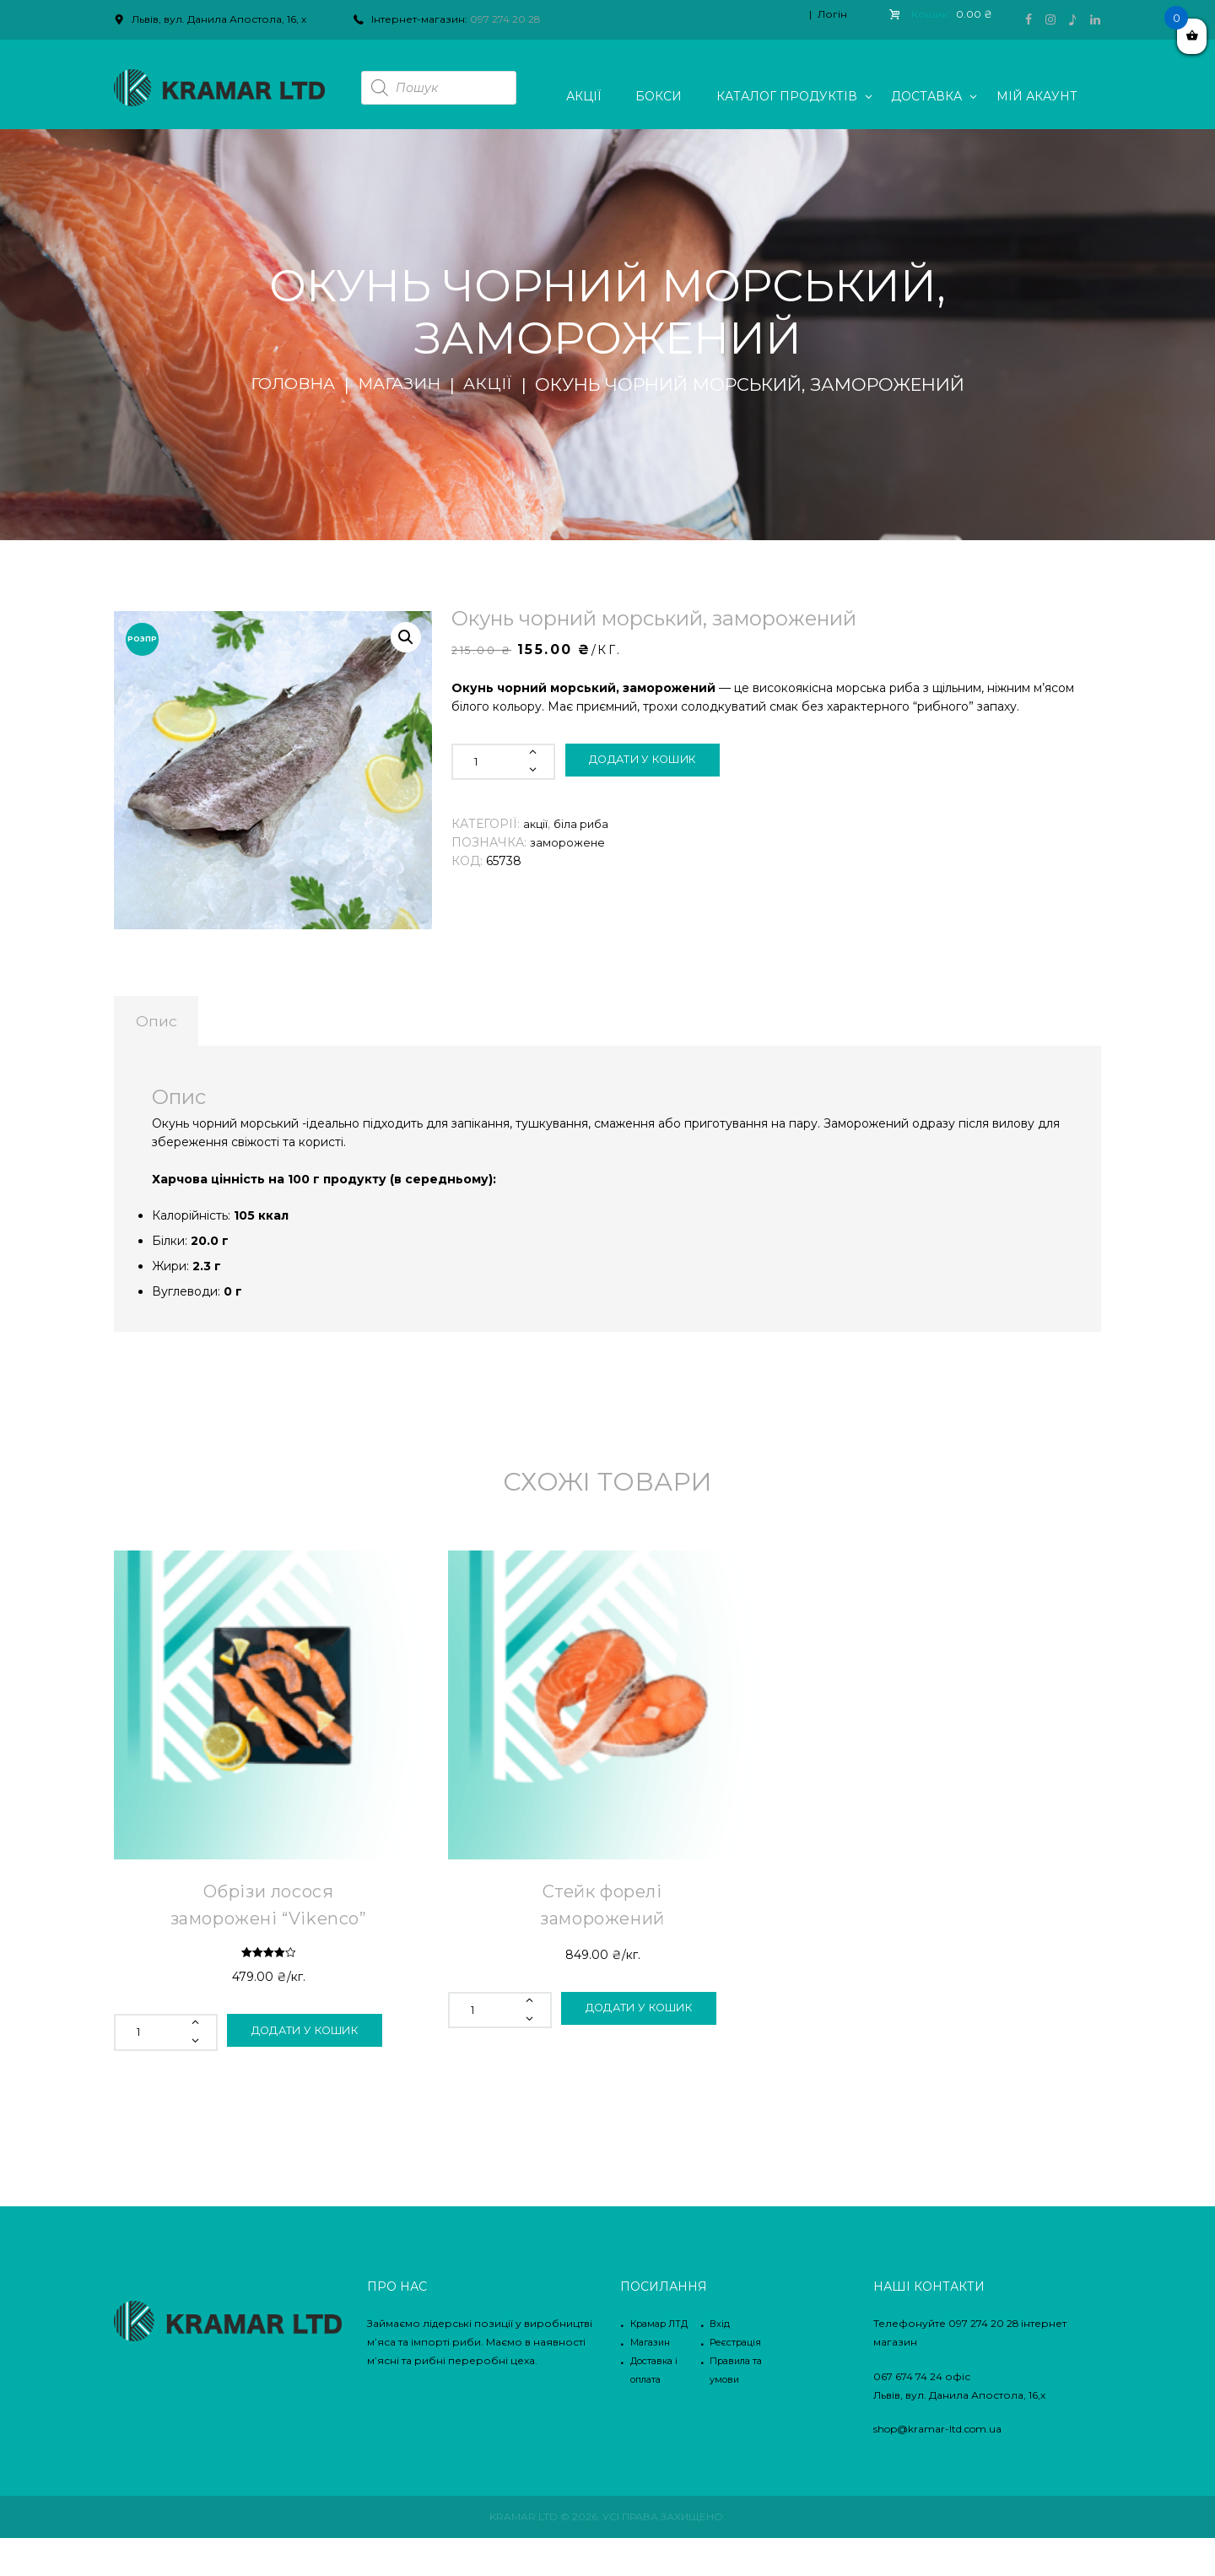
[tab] (181, 1027)
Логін (832, 14)
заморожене (568, 842)
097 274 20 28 (505, 19)
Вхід (720, 2361)
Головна (287, 385)
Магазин (402, 385)
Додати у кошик (654, 761)
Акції (496, 385)
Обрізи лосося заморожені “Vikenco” (268, 1928)
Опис (181, 1027)
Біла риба (584, 823)
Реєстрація (739, 2379)
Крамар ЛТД (662, 2361)
